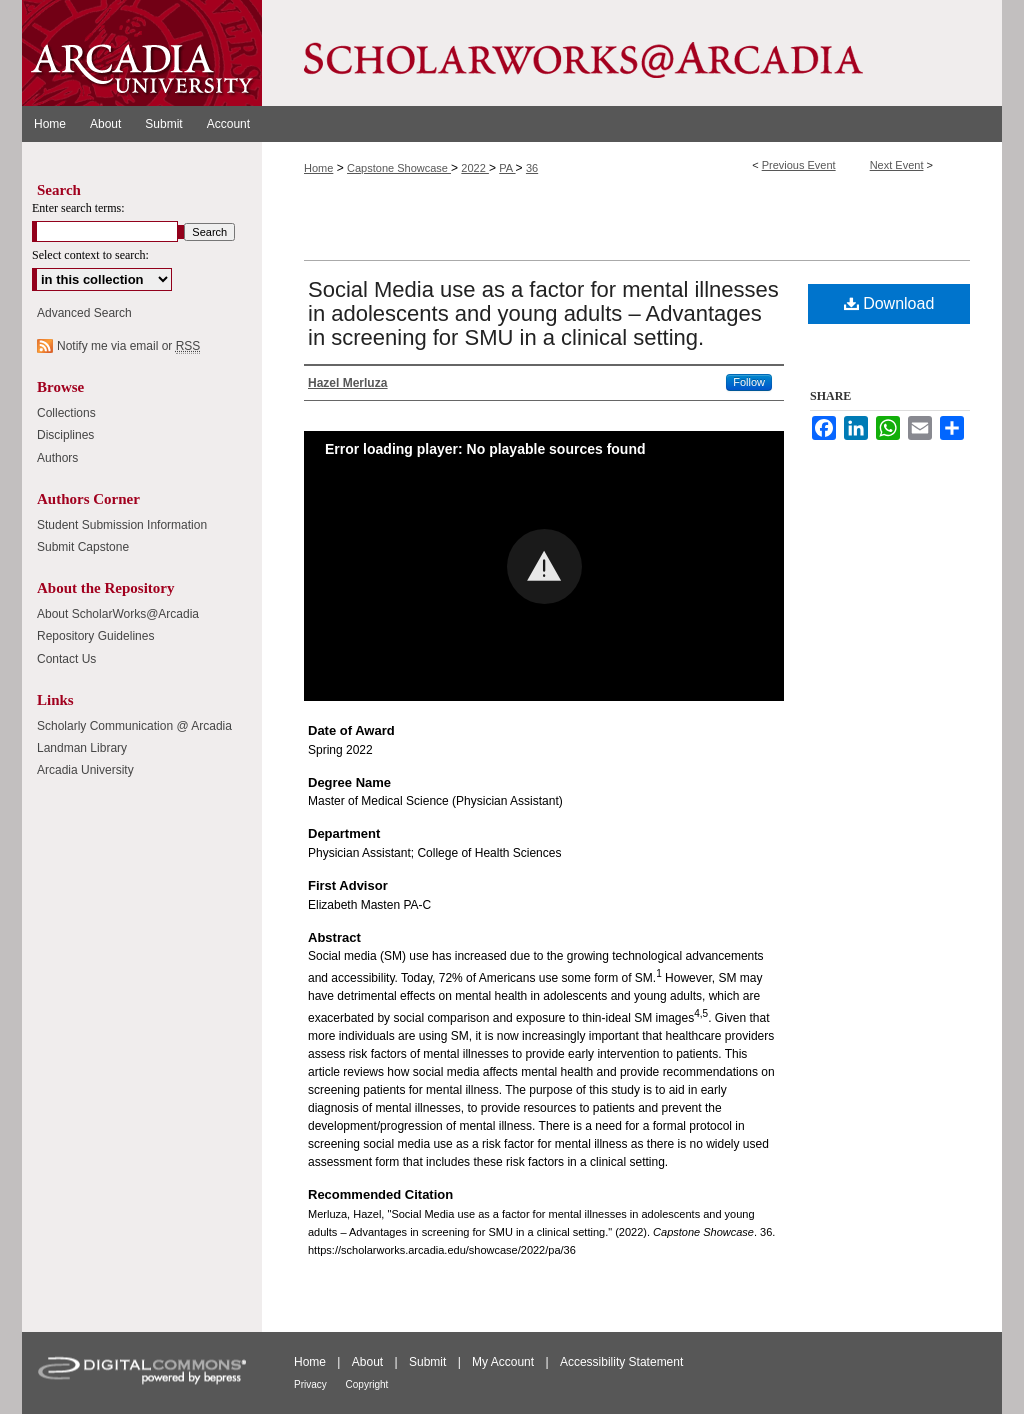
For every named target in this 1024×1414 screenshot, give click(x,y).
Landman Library (82, 748)
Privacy (312, 1384)
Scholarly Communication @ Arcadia (134, 726)
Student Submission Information (122, 525)
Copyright (367, 1384)
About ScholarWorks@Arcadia (118, 614)
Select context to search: (90, 255)
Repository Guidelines (95, 636)
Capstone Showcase (399, 168)
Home (318, 168)
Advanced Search (84, 313)
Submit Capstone (83, 547)
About (369, 1362)
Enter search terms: (78, 208)
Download (889, 303)
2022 (475, 168)
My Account (504, 1362)
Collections (66, 413)
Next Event (897, 165)
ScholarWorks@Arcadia (632, 53)
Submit (429, 1362)
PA (507, 168)
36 (532, 168)
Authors (57, 458)
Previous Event (799, 165)
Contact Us (66, 659)
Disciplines (65, 435)
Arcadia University (85, 770)
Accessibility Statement (621, 1362)
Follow (749, 382)
